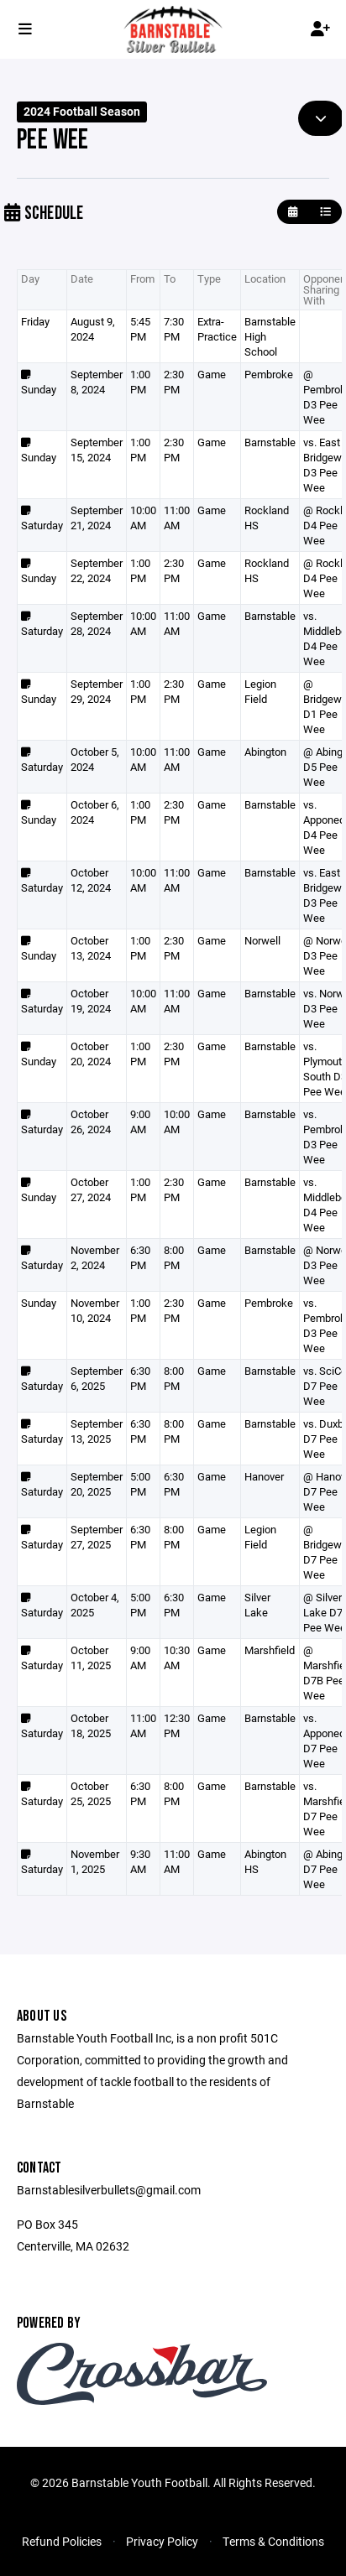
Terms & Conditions (273, 2541)
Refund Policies (62, 2541)
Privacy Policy (162, 2541)
